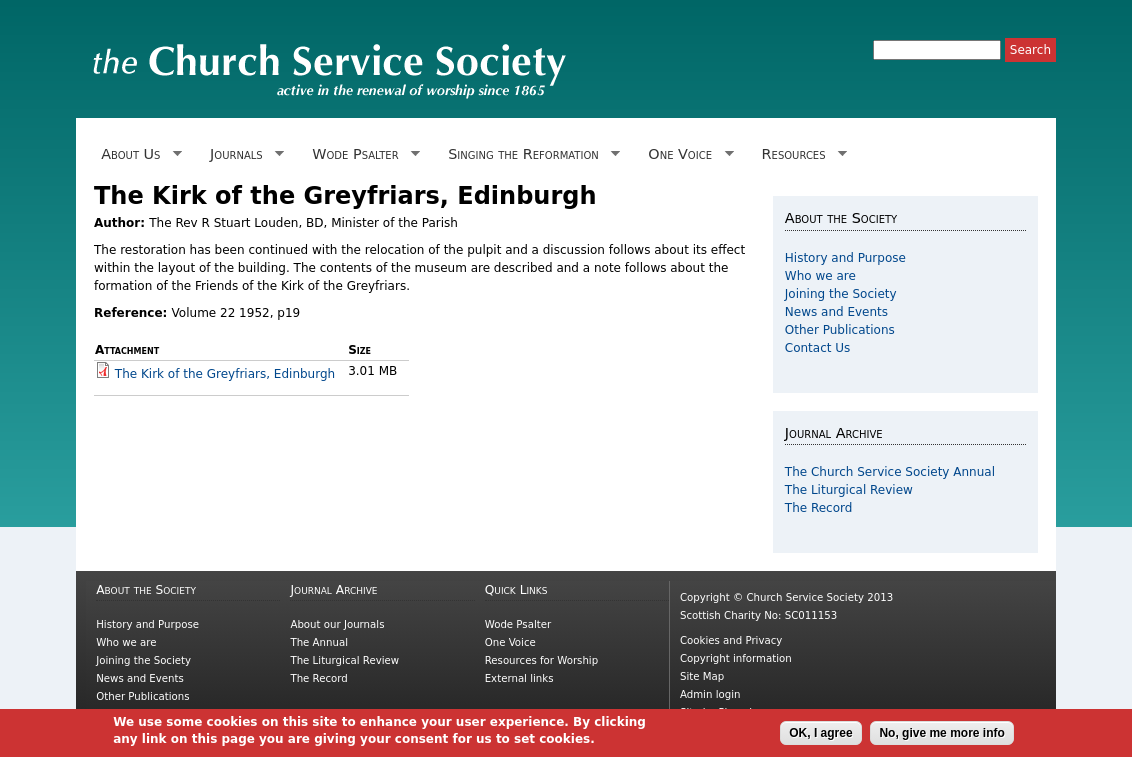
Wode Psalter (362, 154)
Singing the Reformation (530, 154)
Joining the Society (841, 294)
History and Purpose (845, 258)
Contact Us (818, 348)
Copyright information (736, 658)
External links (519, 678)
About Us (138, 154)
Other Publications (840, 330)
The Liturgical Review (849, 490)
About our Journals (337, 624)
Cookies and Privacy (731, 640)
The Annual (319, 642)
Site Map (702, 676)
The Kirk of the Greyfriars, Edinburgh (225, 374)
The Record (819, 508)
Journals (243, 154)
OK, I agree (820, 737)
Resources (800, 154)
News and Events (836, 312)
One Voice (687, 154)
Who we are (820, 276)
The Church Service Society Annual (890, 472)
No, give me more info (941, 737)
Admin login (710, 694)
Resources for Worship (541, 660)
